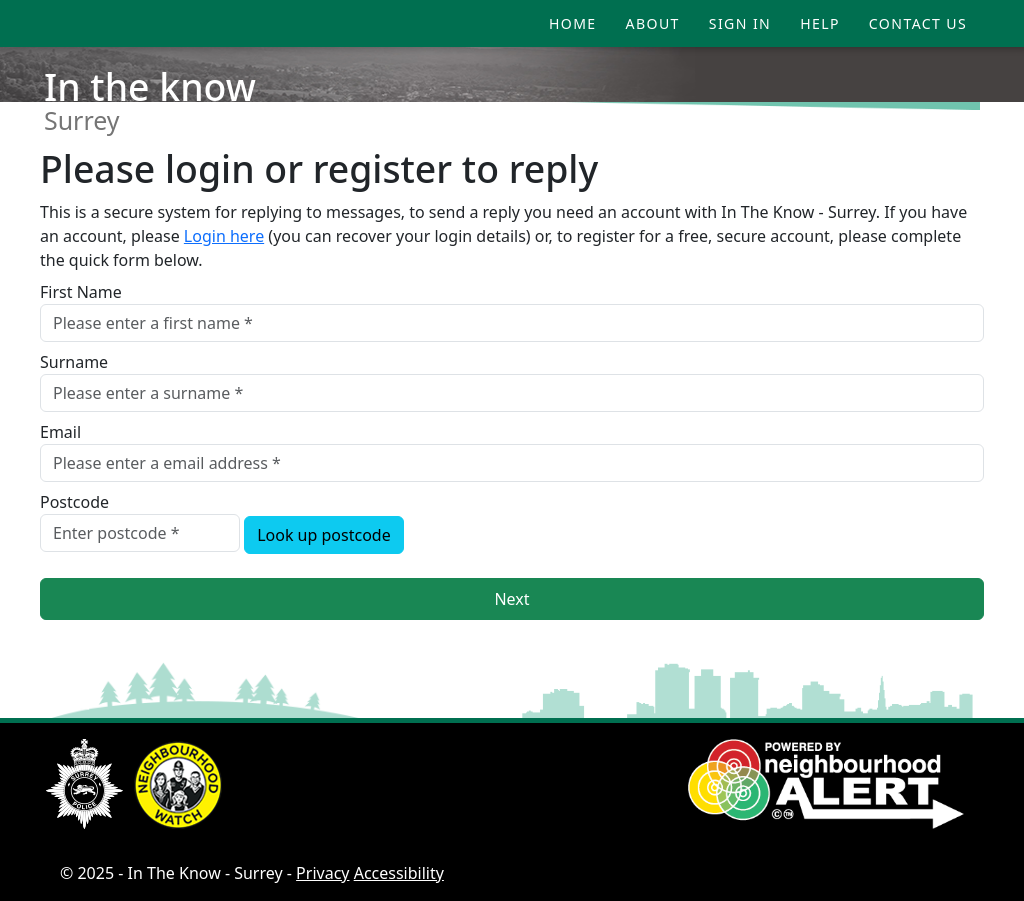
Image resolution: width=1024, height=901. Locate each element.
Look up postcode (324, 535)
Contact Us (918, 23)
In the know (150, 86)
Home (573, 23)
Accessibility (399, 873)
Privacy (322, 873)
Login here (224, 236)
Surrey (82, 120)
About (653, 23)
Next (511, 599)
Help (820, 23)
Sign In (740, 23)
